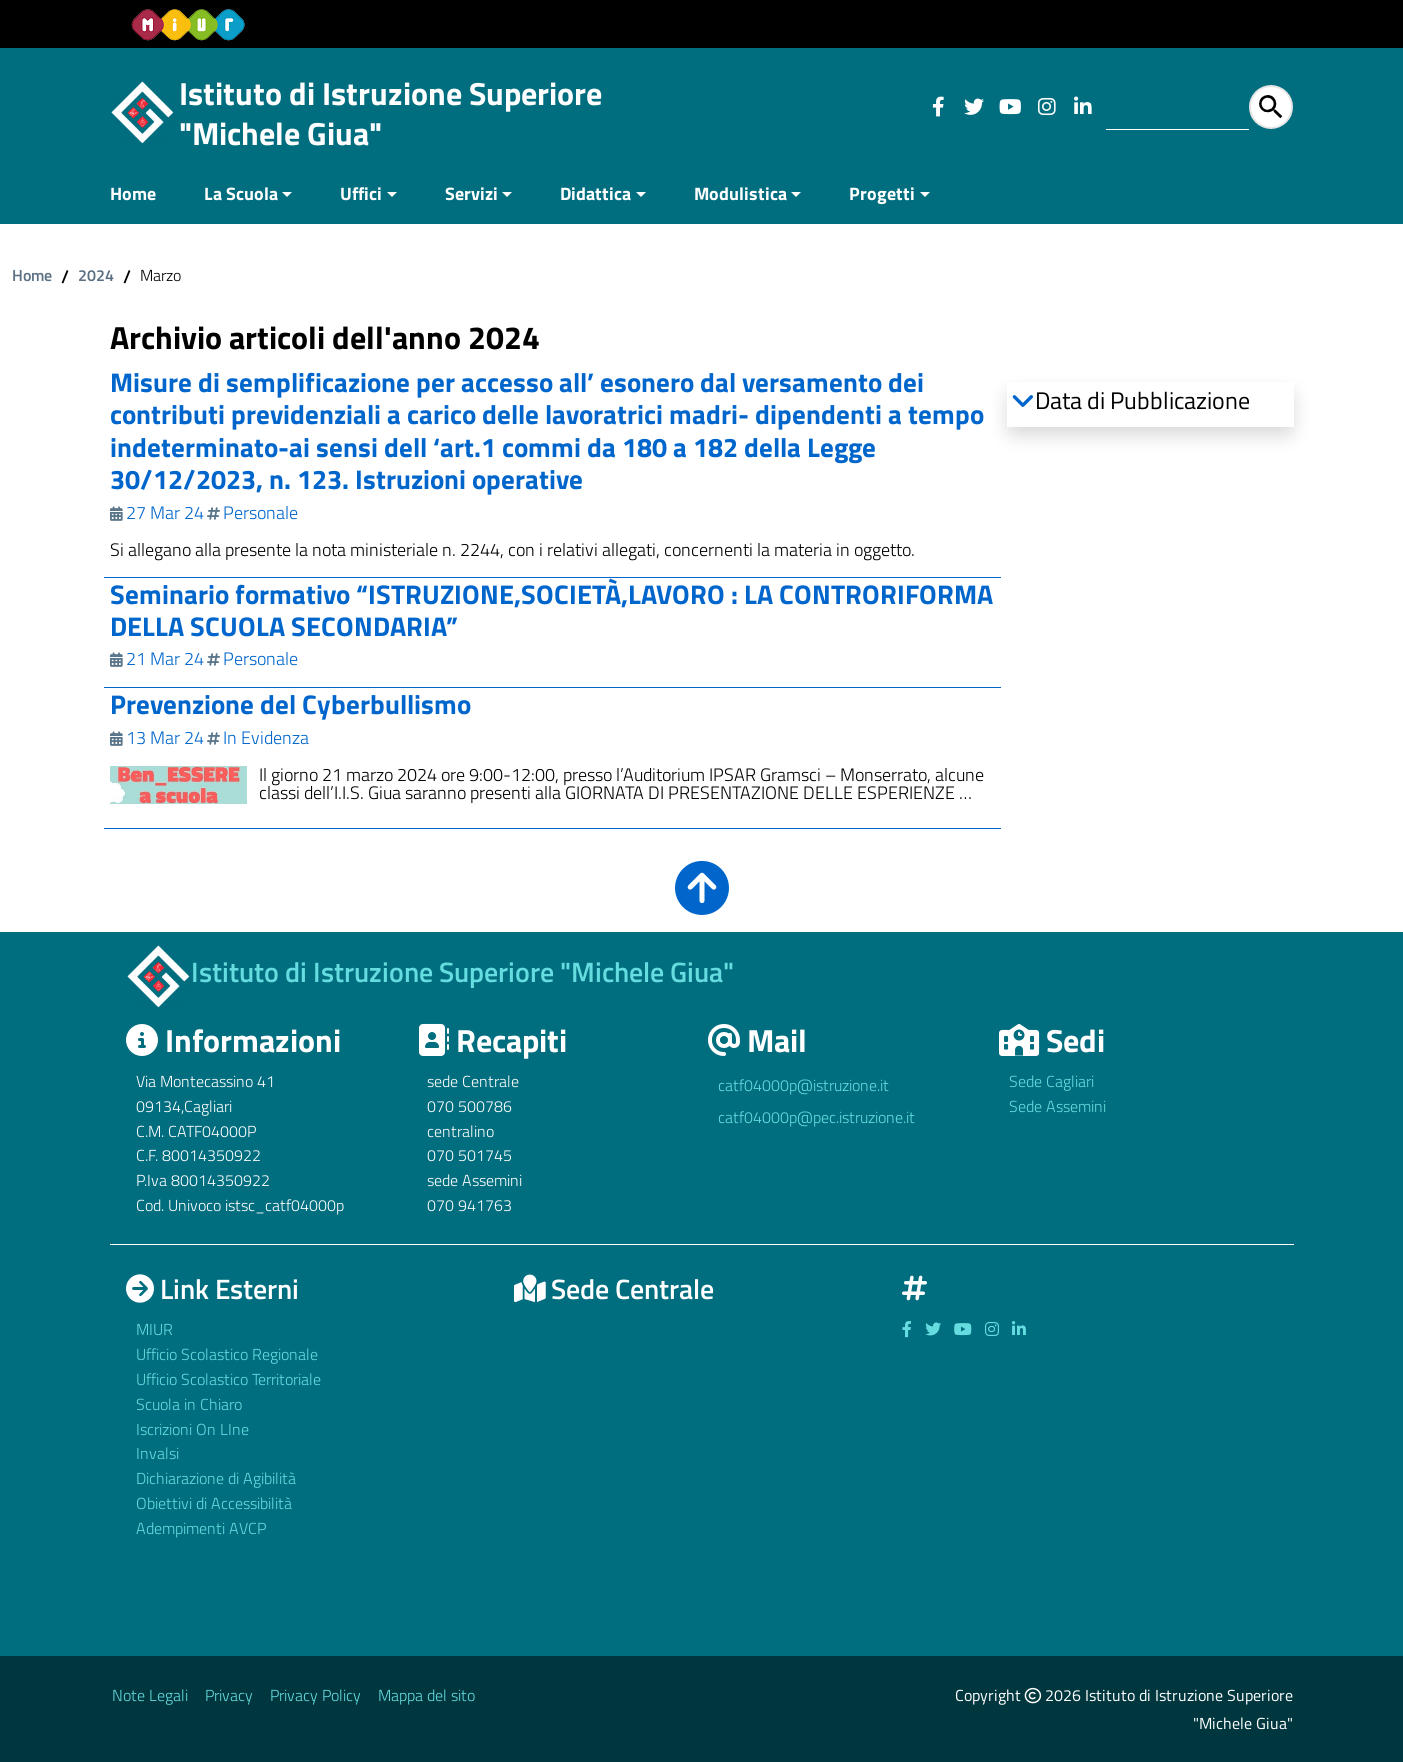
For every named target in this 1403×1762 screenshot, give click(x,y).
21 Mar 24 (165, 658)
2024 (96, 275)
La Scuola (241, 193)
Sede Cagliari (1051, 1081)
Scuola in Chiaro (189, 1403)
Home (133, 193)
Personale (260, 512)
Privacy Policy (315, 1695)
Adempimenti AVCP (201, 1528)
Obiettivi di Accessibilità (214, 1503)
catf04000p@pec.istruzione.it (816, 1117)
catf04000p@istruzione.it (803, 1085)
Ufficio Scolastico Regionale (227, 1354)
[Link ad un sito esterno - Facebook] (938, 107)
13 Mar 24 (165, 737)
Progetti (882, 193)
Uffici (361, 193)
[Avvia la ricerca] (1271, 107)
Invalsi (157, 1453)
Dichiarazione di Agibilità (216, 1478)
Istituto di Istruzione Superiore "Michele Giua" (390, 113)
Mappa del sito (426, 1695)
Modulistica (740, 193)
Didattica (595, 193)
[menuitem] (145, 195)
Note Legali (150, 1695)
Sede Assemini (1057, 1106)
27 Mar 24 (165, 512)
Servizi (471, 193)
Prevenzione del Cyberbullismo (290, 703)
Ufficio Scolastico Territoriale (228, 1379)
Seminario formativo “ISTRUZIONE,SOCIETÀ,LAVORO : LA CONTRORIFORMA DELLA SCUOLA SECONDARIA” (551, 609)
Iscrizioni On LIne (192, 1428)
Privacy (229, 1695)
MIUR (154, 1329)
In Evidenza (266, 737)
